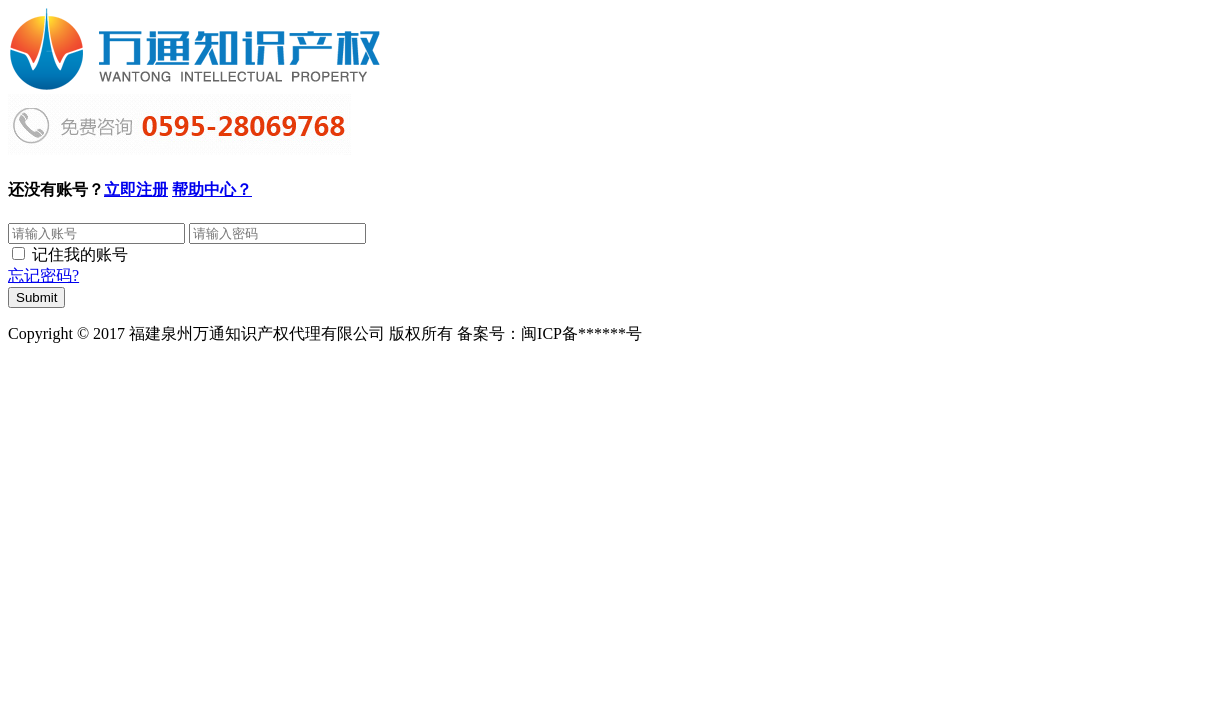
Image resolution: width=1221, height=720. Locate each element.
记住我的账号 (80, 254)
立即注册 (136, 189)
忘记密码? (43, 275)
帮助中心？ (212, 189)
